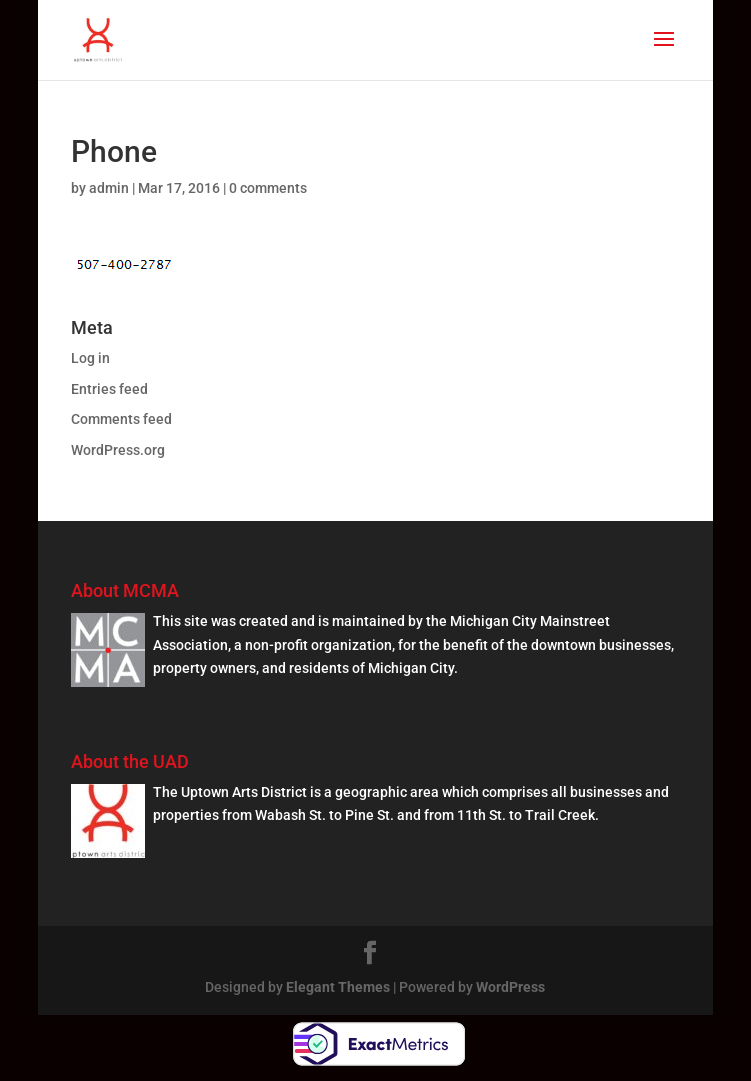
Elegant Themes (338, 987)
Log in (90, 358)
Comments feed (121, 419)
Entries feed (109, 389)
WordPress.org (118, 450)
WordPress (510, 987)
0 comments (268, 188)
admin (109, 188)
